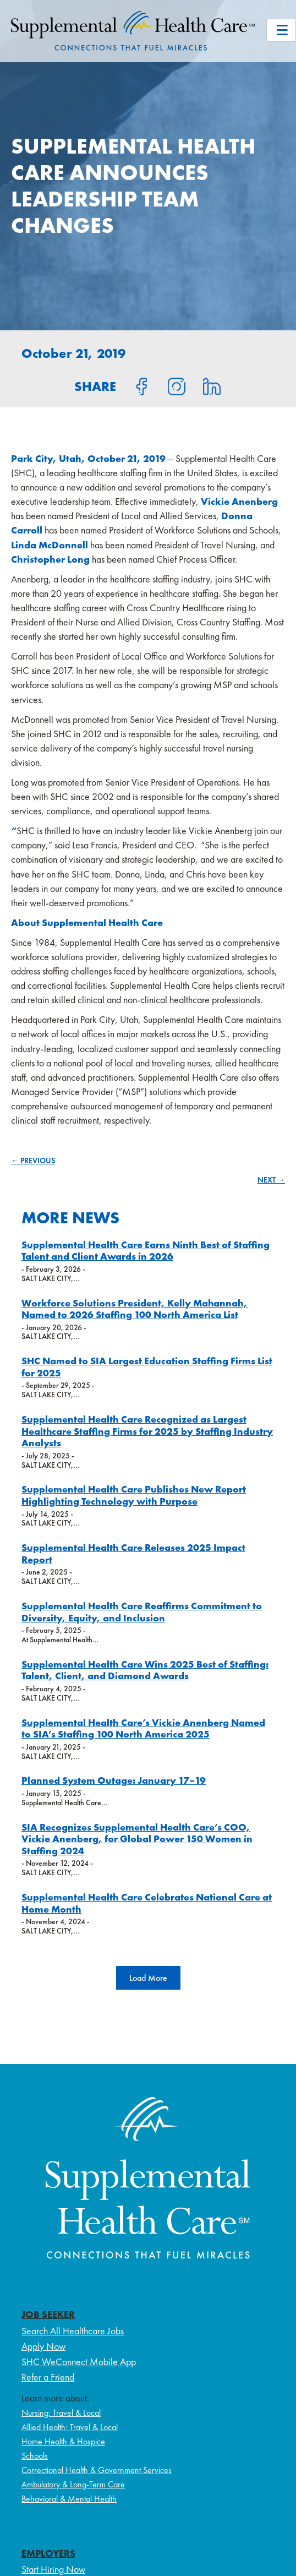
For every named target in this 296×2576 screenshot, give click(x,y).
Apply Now (43, 2346)
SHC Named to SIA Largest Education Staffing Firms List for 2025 (146, 1366)
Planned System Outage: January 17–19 (113, 1780)
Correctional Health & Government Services (96, 2470)
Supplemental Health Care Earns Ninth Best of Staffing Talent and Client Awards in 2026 (145, 1250)
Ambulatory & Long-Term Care (73, 2484)
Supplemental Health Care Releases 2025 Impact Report (133, 1553)
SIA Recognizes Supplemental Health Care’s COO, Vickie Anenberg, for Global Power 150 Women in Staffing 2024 (137, 1839)
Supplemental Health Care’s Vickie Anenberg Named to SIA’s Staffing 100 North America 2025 (143, 1728)
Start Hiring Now (53, 2569)
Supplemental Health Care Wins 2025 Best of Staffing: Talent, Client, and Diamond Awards (144, 1670)
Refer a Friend (47, 2377)
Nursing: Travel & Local (61, 2413)
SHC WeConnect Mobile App (78, 2361)
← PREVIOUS (33, 1161)
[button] (148, 1978)
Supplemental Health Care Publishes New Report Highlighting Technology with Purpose (133, 1495)
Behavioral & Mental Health (69, 2498)
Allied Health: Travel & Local (69, 2427)
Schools (34, 2455)
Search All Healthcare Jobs (72, 2330)
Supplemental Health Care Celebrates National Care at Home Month (146, 1903)
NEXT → (271, 1180)
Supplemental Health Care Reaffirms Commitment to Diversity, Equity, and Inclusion (141, 1611)
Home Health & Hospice (63, 2441)
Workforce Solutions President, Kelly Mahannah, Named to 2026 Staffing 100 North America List (134, 1309)
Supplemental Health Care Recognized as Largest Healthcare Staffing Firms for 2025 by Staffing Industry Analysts (147, 1431)
